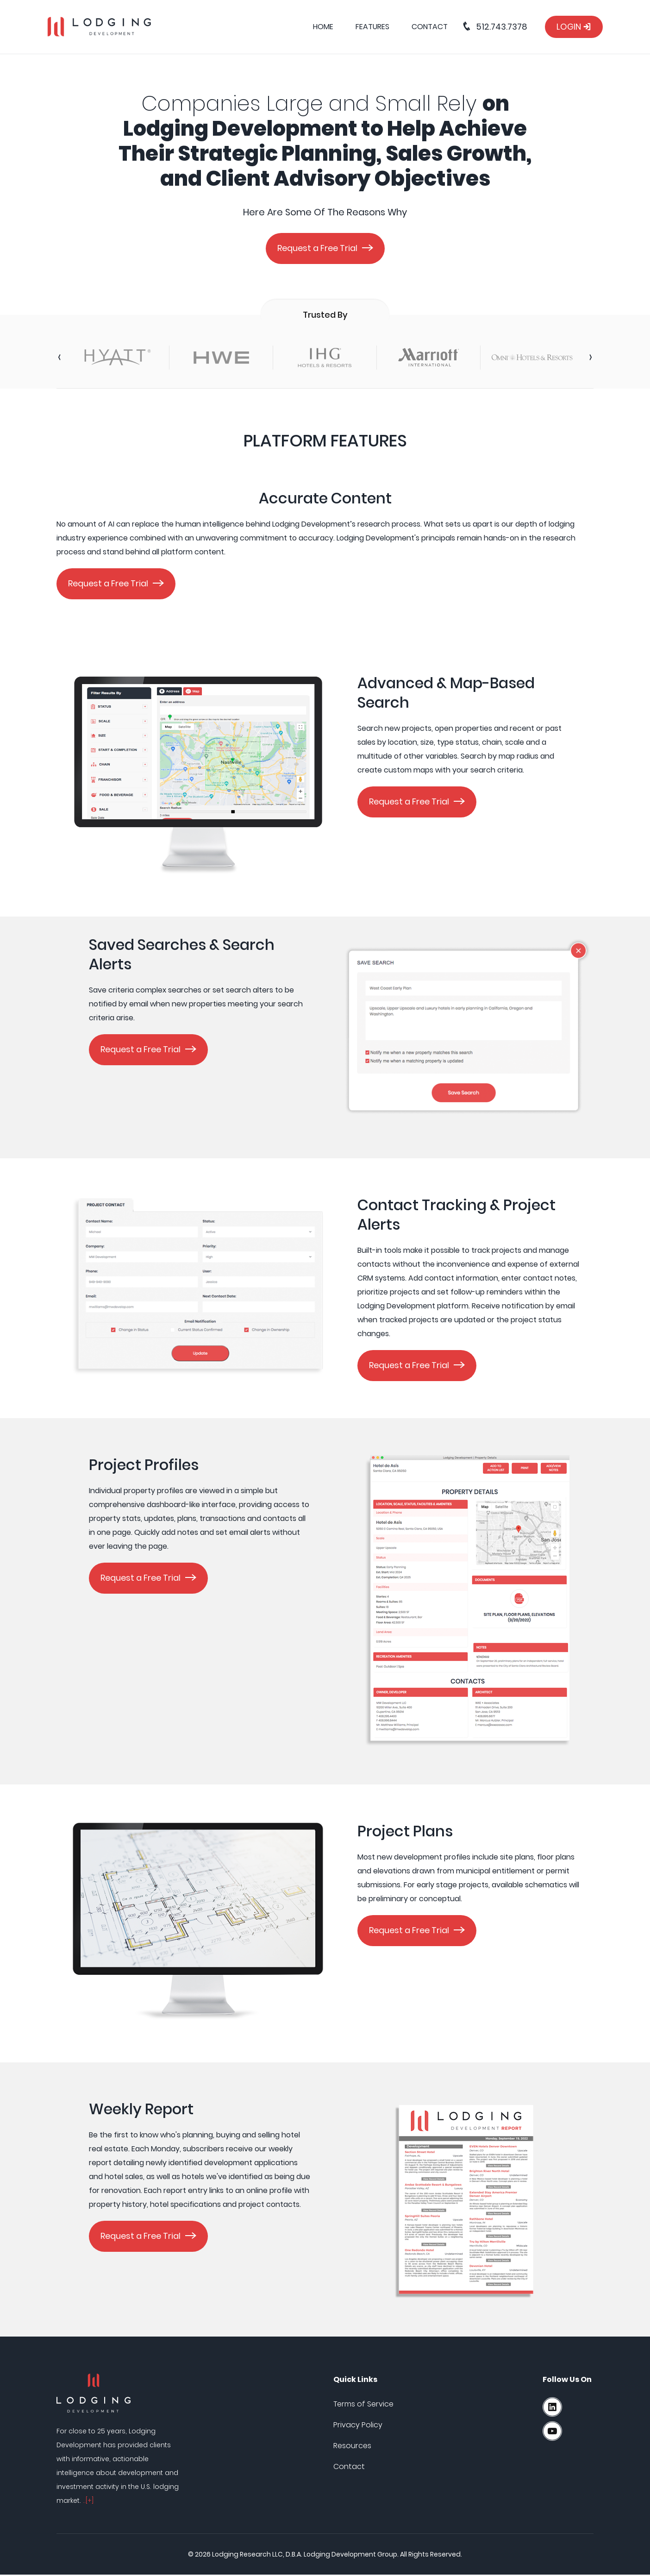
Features (372, 26)
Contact (430, 26)
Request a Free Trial (317, 248)
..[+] (88, 2502)
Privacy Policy (357, 2426)
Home (323, 26)
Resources (352, 2447)
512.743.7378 (494, 26)
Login (573, 26)
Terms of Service (363, 2405)
